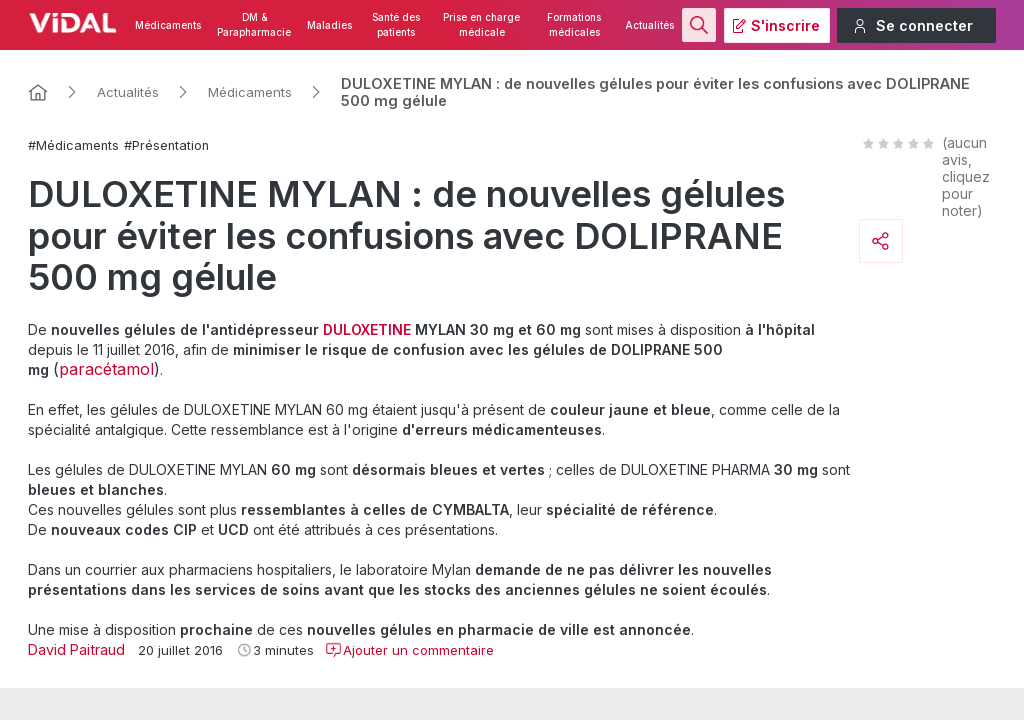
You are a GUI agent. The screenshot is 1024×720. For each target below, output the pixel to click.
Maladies (329, 25)
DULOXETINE (367, 329)
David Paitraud (76, 649)
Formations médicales (574, 25)
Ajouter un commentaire (409, 650)
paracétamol (106, 369)
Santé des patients (396, 25)
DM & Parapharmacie (254, 25)
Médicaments (168, 25)
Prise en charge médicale (481, 25)
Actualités (649, 25)
